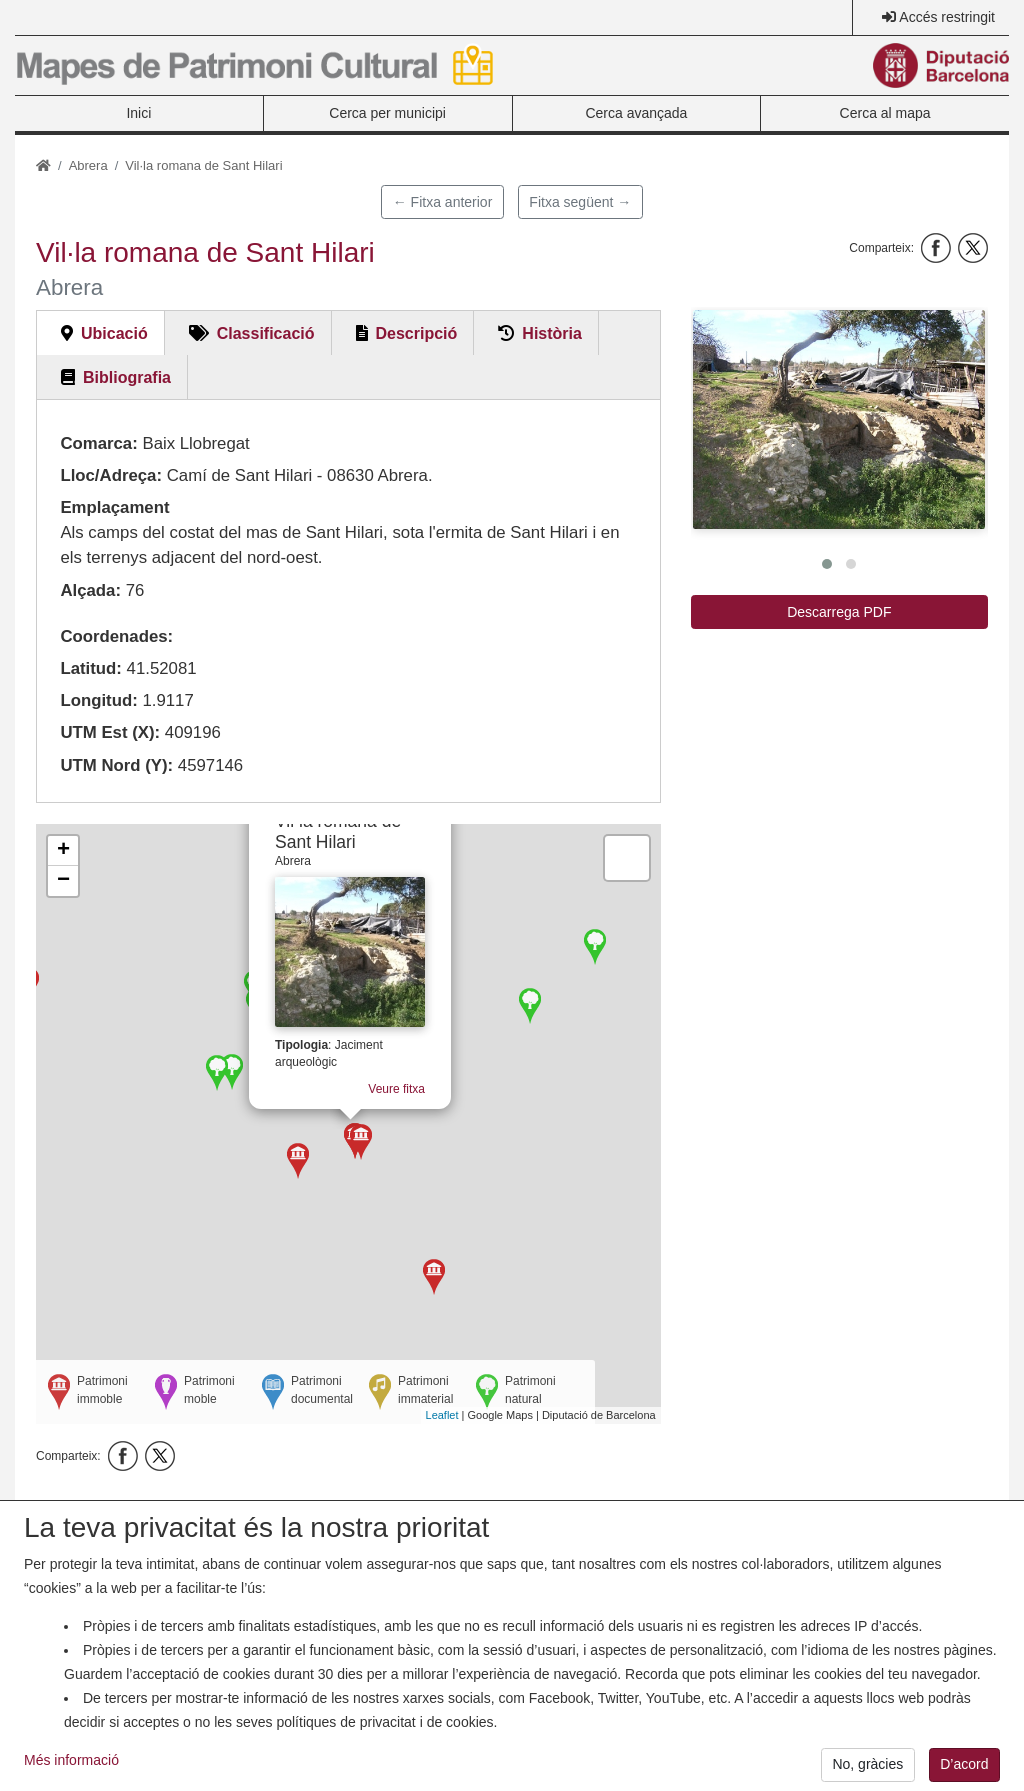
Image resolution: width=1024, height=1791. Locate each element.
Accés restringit (947, 17)
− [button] (63, 881)
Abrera (88, 165)
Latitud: (91, 668)
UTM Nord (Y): (116, 765)
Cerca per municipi (387, 113)
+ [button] (63, 851)
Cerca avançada (636, 113)
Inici (138, 113)
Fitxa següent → (580, 202)
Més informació (71, 1776)
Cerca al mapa (885, 113)
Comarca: (98, 443)
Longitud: (98, 700)
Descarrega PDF (839, 612)
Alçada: (90, 590)
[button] (839, 419)
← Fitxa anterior (443, 202)
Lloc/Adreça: (111, 475)
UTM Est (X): (110, 732)
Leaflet (442, 1415)
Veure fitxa (400, 1087)
